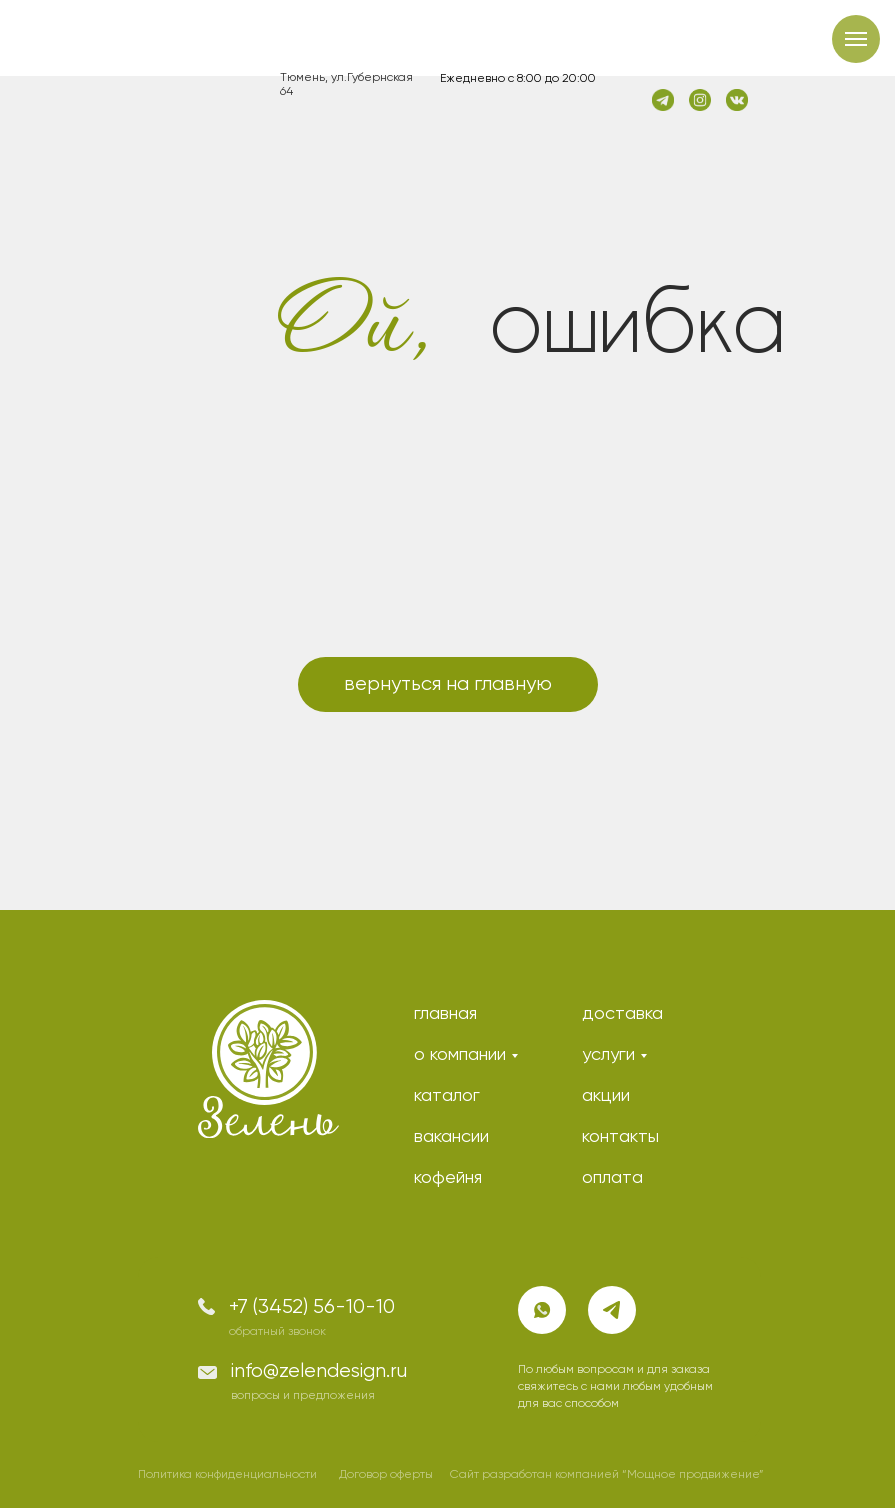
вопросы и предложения (303, 1396)
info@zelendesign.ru (319, 1371)
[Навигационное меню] (856, 39)
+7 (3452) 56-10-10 (312, 1307)
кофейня (448, 1178)
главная (445, 1014)
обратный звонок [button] (277, 1332)
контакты (620, 1137)
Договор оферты (386, 1475)
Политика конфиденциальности (227, 1475)
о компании (460, 1055)
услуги (608, 1055)
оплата (612, 1178)
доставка (622, 1014)
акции (606, 1096)
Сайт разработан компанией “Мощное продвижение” (607, 1475)
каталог (447, 1096)
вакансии (451, 1137)
